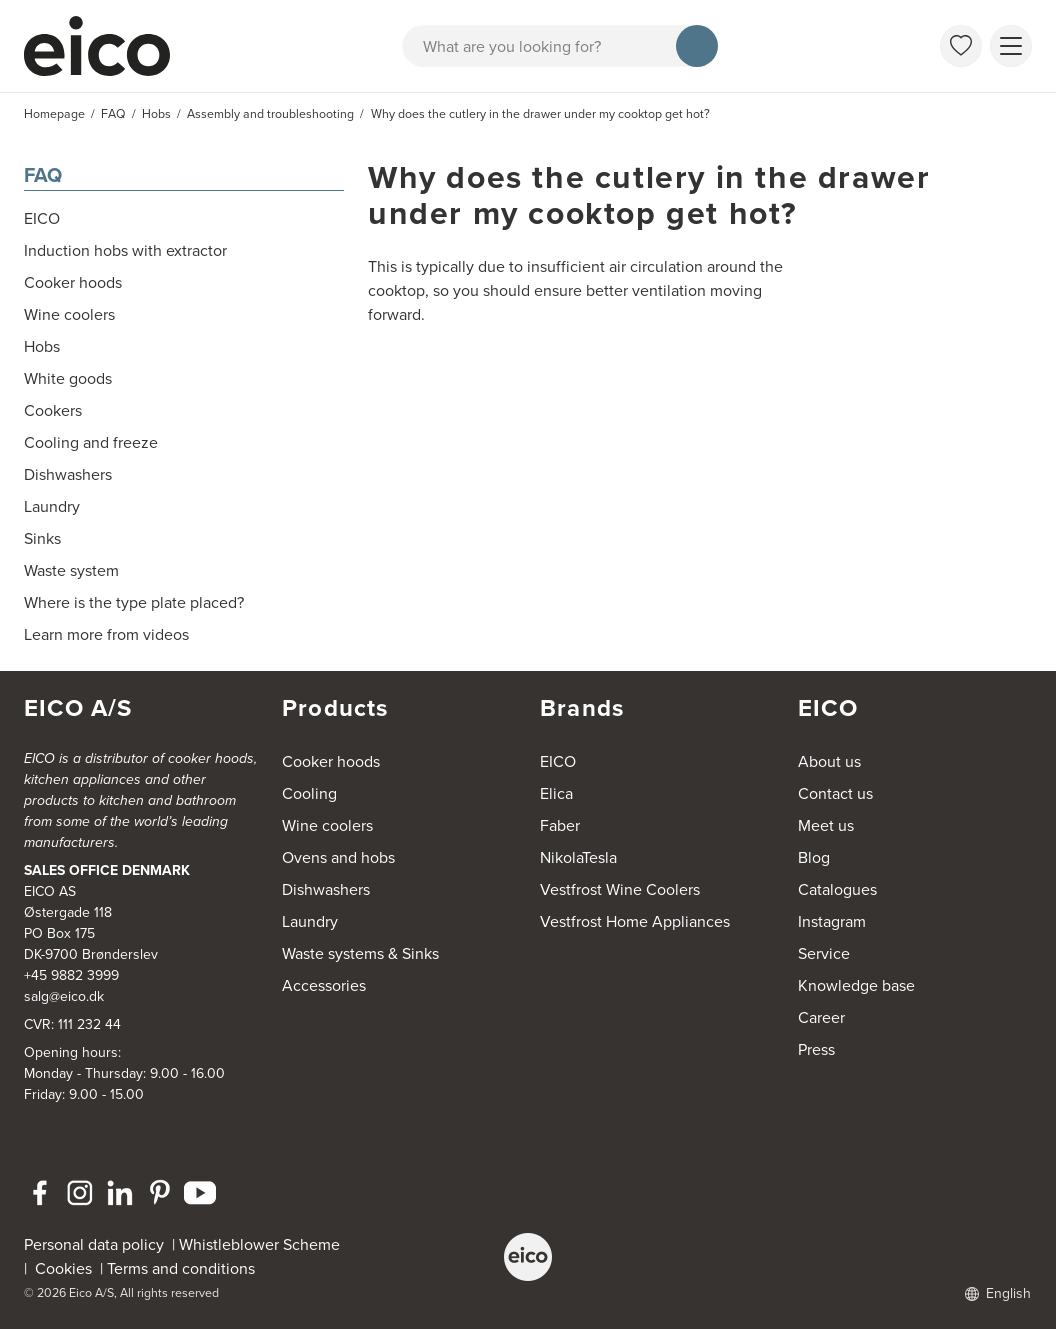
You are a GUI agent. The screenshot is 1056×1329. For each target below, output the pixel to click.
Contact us (835, 793)
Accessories (324, 985)
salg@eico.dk (64, 996)
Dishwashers (326, 889)
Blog (814, 857)
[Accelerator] (106, 46)
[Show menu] (1011, 46)
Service (824, 953)
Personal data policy (94, 1244)
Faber (560, 825)
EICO (558, 761)
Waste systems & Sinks (360, 953)
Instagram (832, 921)
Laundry (310, 921)
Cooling (309, 793)
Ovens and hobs (338, 857)
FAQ (43, 175)
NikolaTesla (578, 857)
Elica (556, 793)
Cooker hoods (331, 761)
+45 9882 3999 (71, 975)
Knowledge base (856, 985)
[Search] (697, 46)
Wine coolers (327, 825)
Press (816, 1049)
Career (821, 1017)
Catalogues (837, 889)
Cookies (67, 1268)
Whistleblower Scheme (259, 1244)
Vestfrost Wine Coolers (620, 889)
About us (829, 761)
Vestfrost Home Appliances (635, 921)
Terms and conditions (181, 1268)
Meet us (826, 825)
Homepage (54, 114)
